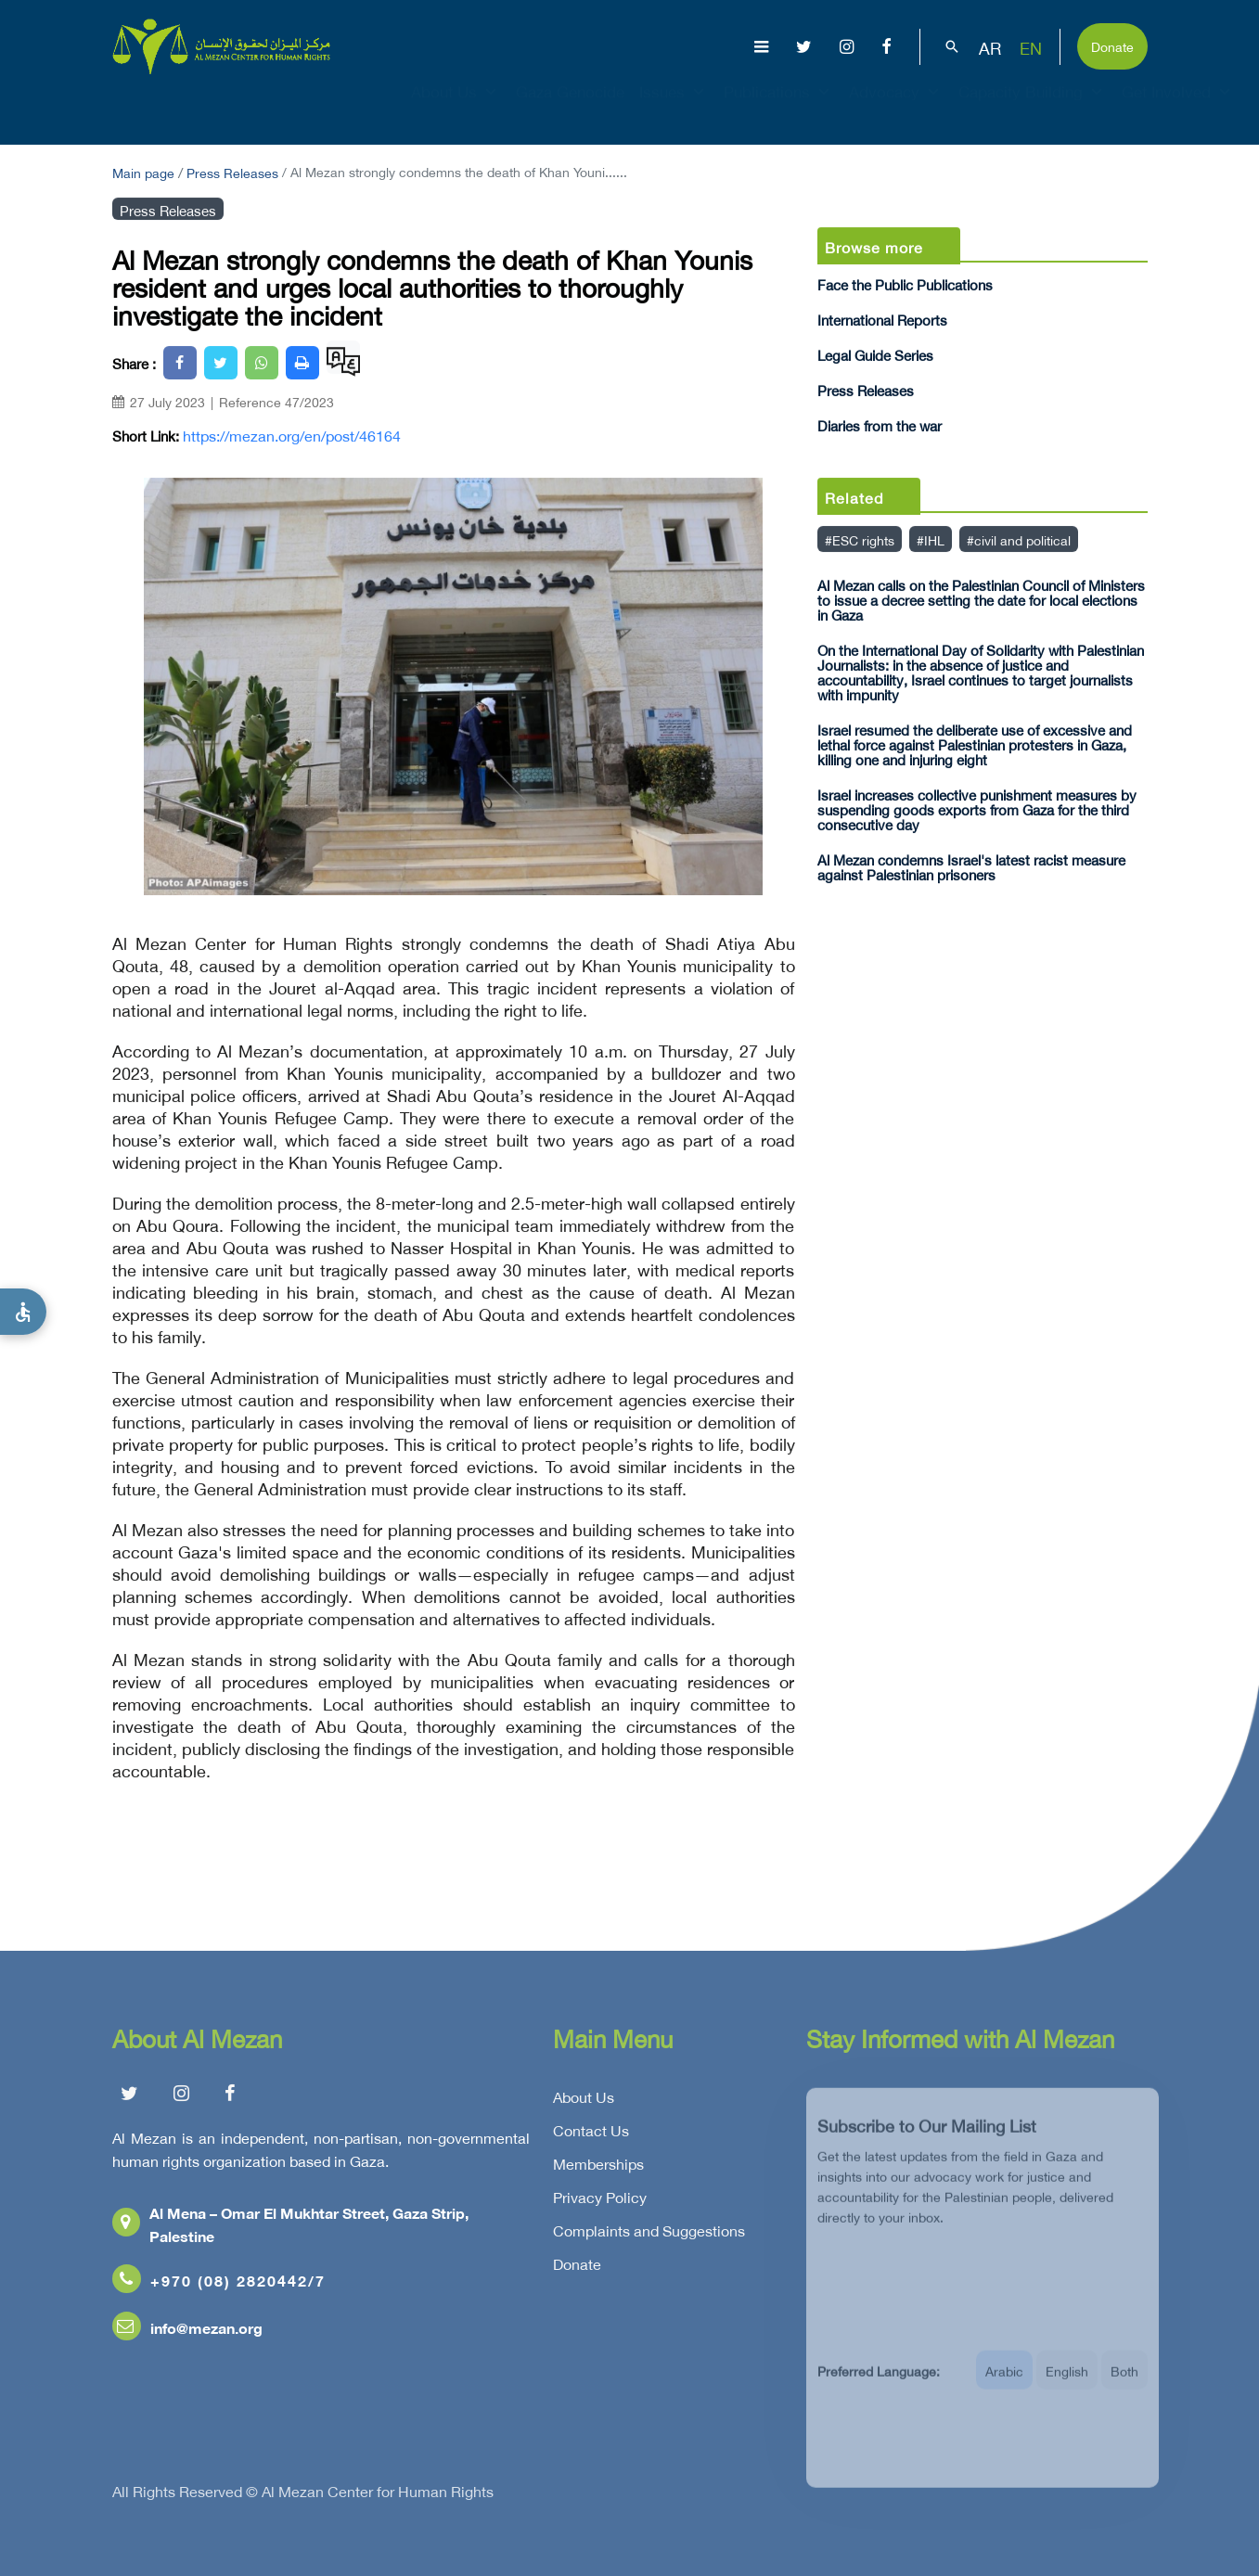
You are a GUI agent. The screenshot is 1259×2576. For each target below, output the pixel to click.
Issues (674, 108)
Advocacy (896, 108)
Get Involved (1178, 108)
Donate (1112, 45)
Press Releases (232, 171)
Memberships (598, 2168)
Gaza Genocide (570, 108)
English (1067, 2383)
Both (1124, 2383)
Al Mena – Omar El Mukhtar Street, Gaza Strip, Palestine (290, 2228)
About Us (456, 108)
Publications (779, 108)
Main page (143, 171)
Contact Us (591, 2134)
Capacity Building (1032, 108)
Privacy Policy (600, 2201)
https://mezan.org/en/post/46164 (292, 435)
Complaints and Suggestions (649, 2235)
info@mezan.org (187, 2331)
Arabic (1004, 2383)
